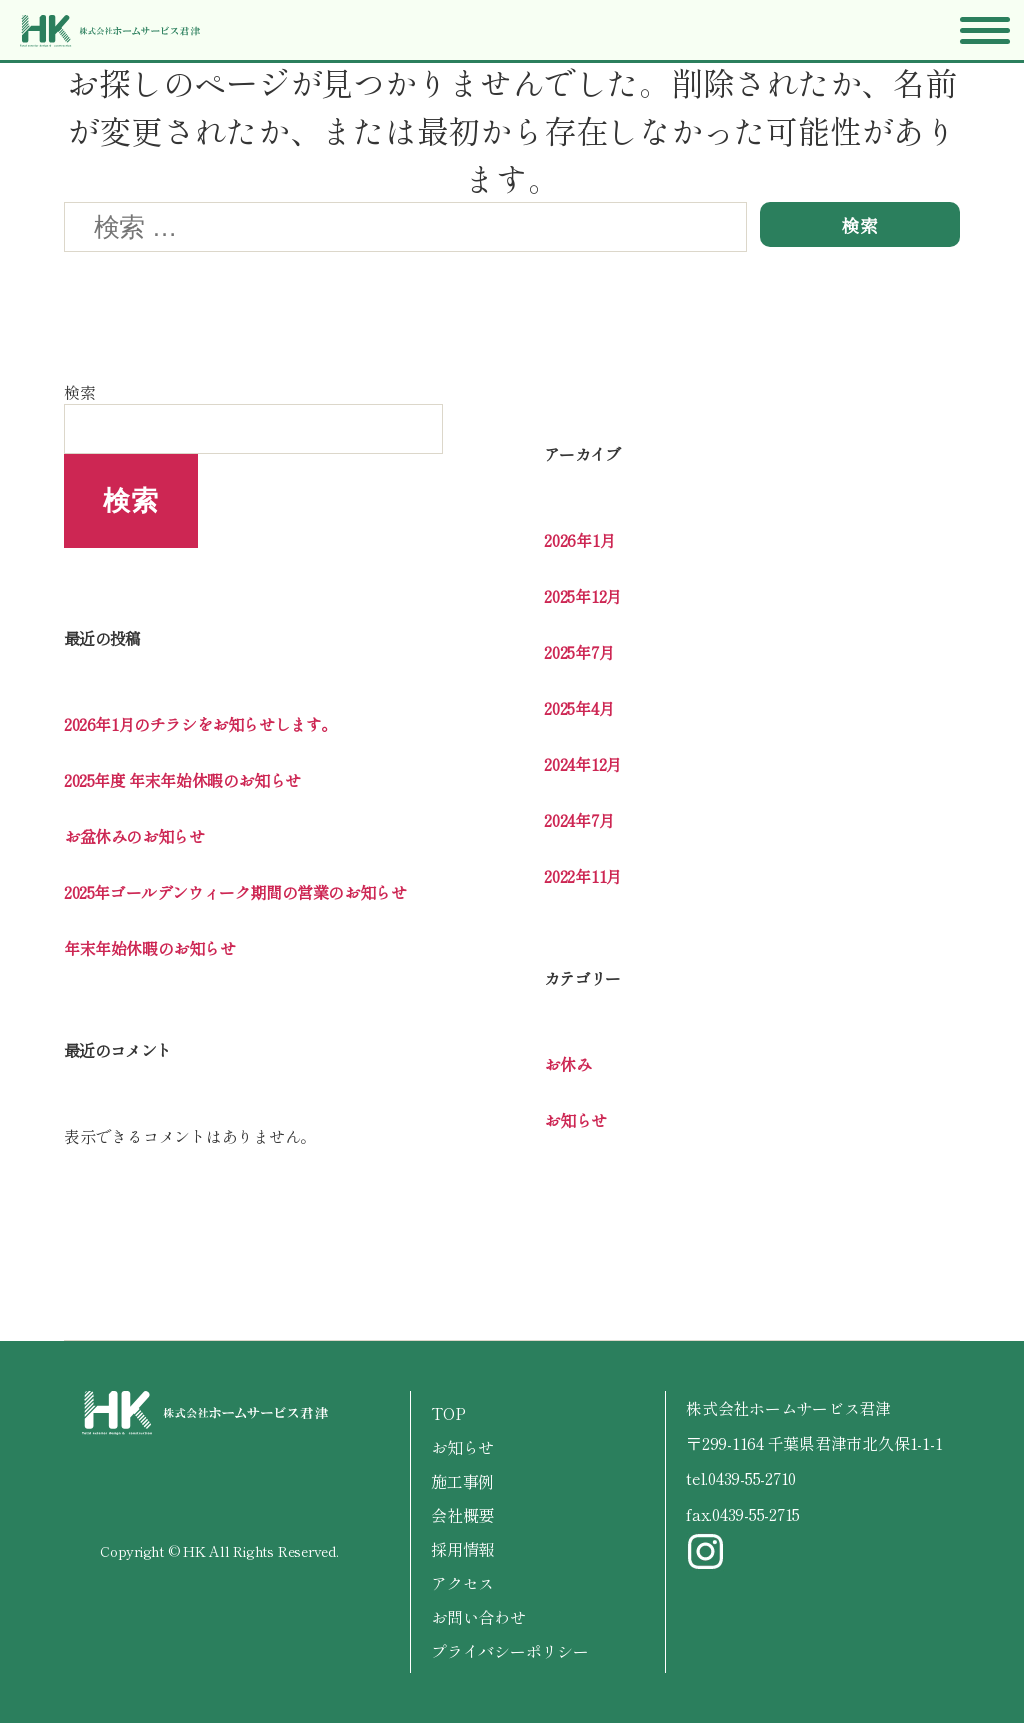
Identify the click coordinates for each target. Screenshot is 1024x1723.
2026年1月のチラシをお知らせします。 (200, 724)
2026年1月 (579, 540)
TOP (448, 1413)
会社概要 (462, 1515)
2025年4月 (579, 708)
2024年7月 (579, 820)
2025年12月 (583, 596)
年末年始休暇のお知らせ (150, 948)
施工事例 (462, 1481)
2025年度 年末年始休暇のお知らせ (182, 780)
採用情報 (462, 1549)
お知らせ (575, 1120)
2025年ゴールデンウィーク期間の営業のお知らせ (235, 892)
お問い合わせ (478, 1617)
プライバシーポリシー (510, 1651)
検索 (80, 392)
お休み (567, 1064)
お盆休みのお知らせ (134, 836)
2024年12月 (583, 764)
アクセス (462, 1583)
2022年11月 (583, 876)
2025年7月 (579, 652)
